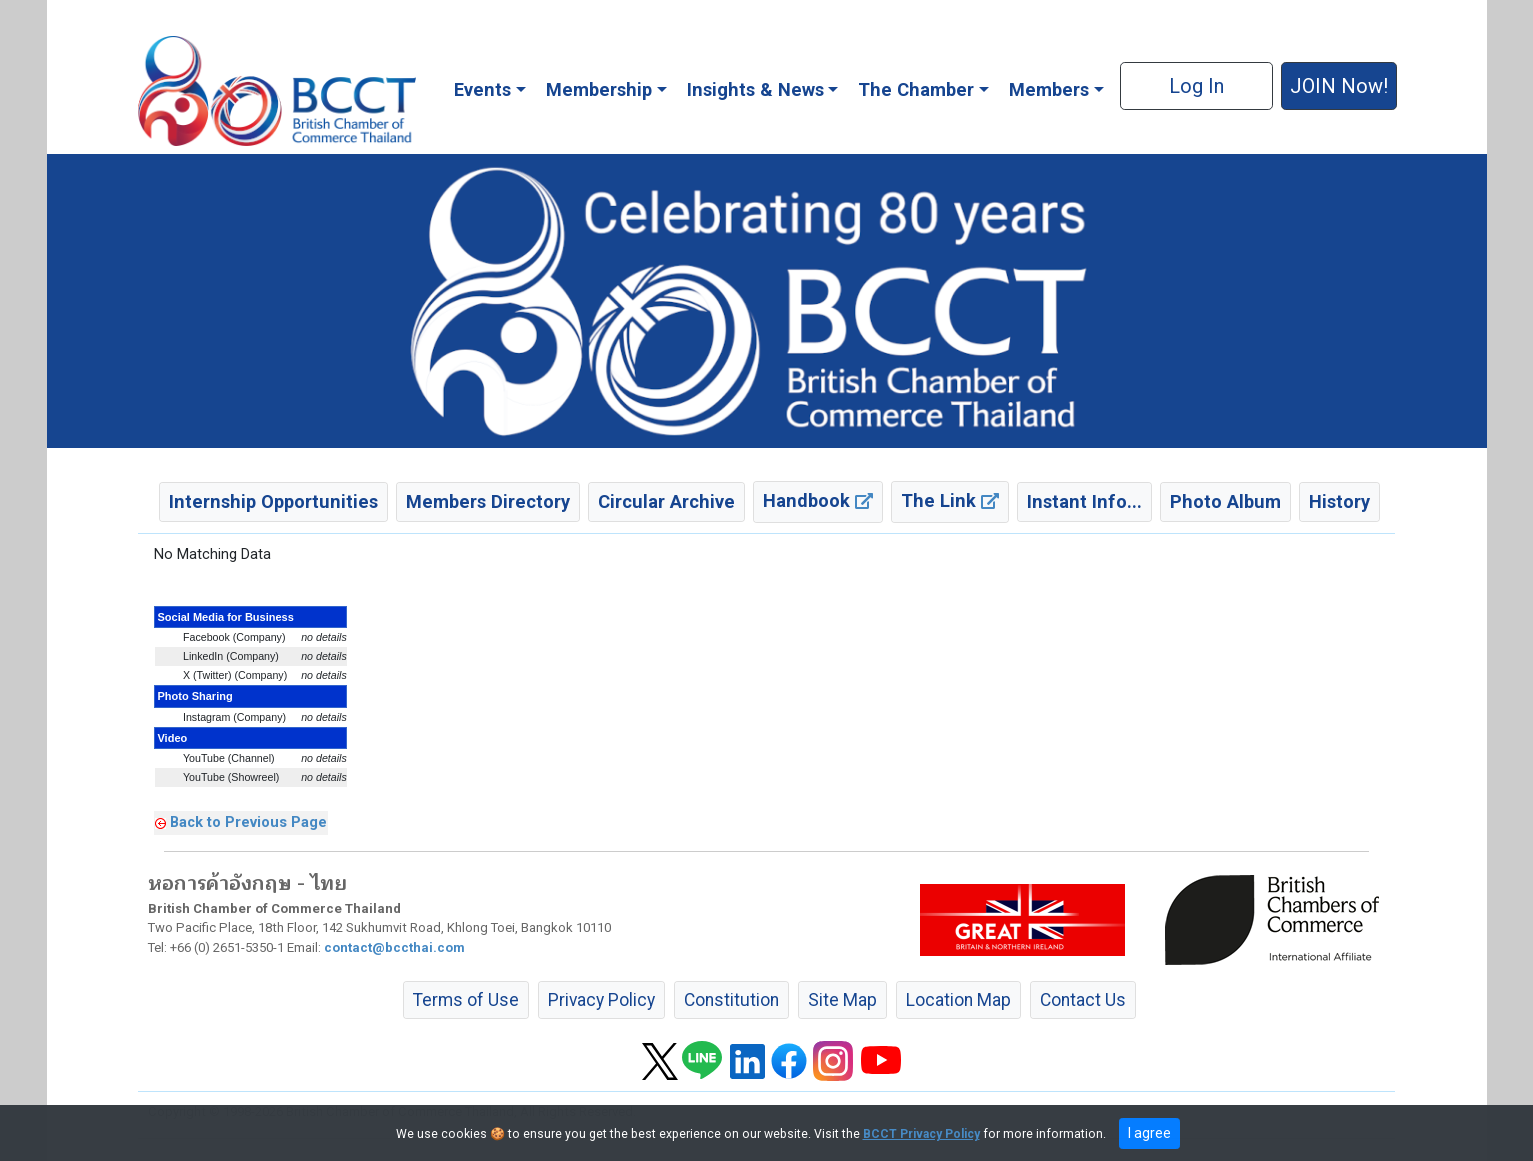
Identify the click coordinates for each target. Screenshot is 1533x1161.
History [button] (1339, 501)
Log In (1196, 86)
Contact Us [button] (1083, 1000)
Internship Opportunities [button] (273, 501)
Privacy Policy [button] (601, 1000)
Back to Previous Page (248, 822)
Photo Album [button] (1225, 501)
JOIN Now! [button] (1339, 86)
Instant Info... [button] (1084, 501)
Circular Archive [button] (666, 501)
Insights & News (755, 89)
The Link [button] (950, 500)
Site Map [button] (842, 1000)
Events (482, 89)
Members (1049, 89)
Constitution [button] (731, 1000)
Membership (599, 89)
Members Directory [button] (488, 501)
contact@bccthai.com (394, 947)
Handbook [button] (818, 500)
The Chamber (916, 89)
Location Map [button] (958, 1000)
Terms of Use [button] (466, 1000)
